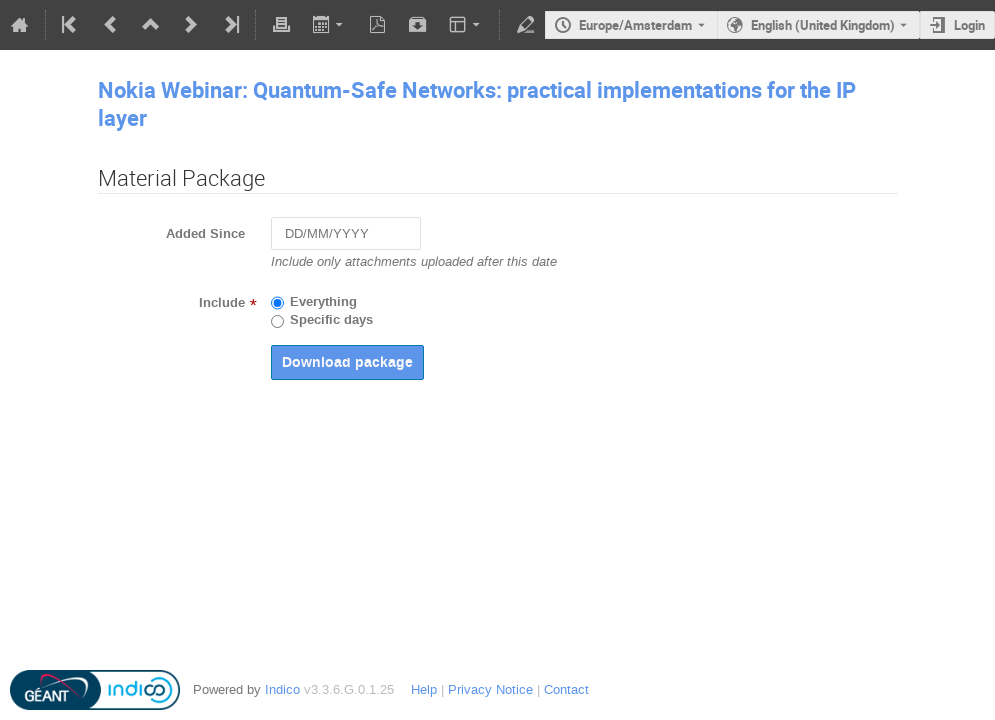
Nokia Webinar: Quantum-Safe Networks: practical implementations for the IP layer (477, 103)
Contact (566, 689)
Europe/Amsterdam (635, 25)
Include (222, 303)
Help (424, 689)
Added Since (205, 234)
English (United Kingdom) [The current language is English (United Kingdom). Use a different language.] (823, 25)
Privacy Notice (490, 689)
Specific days (331, 320)
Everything (323, 302)
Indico (282, 689)
